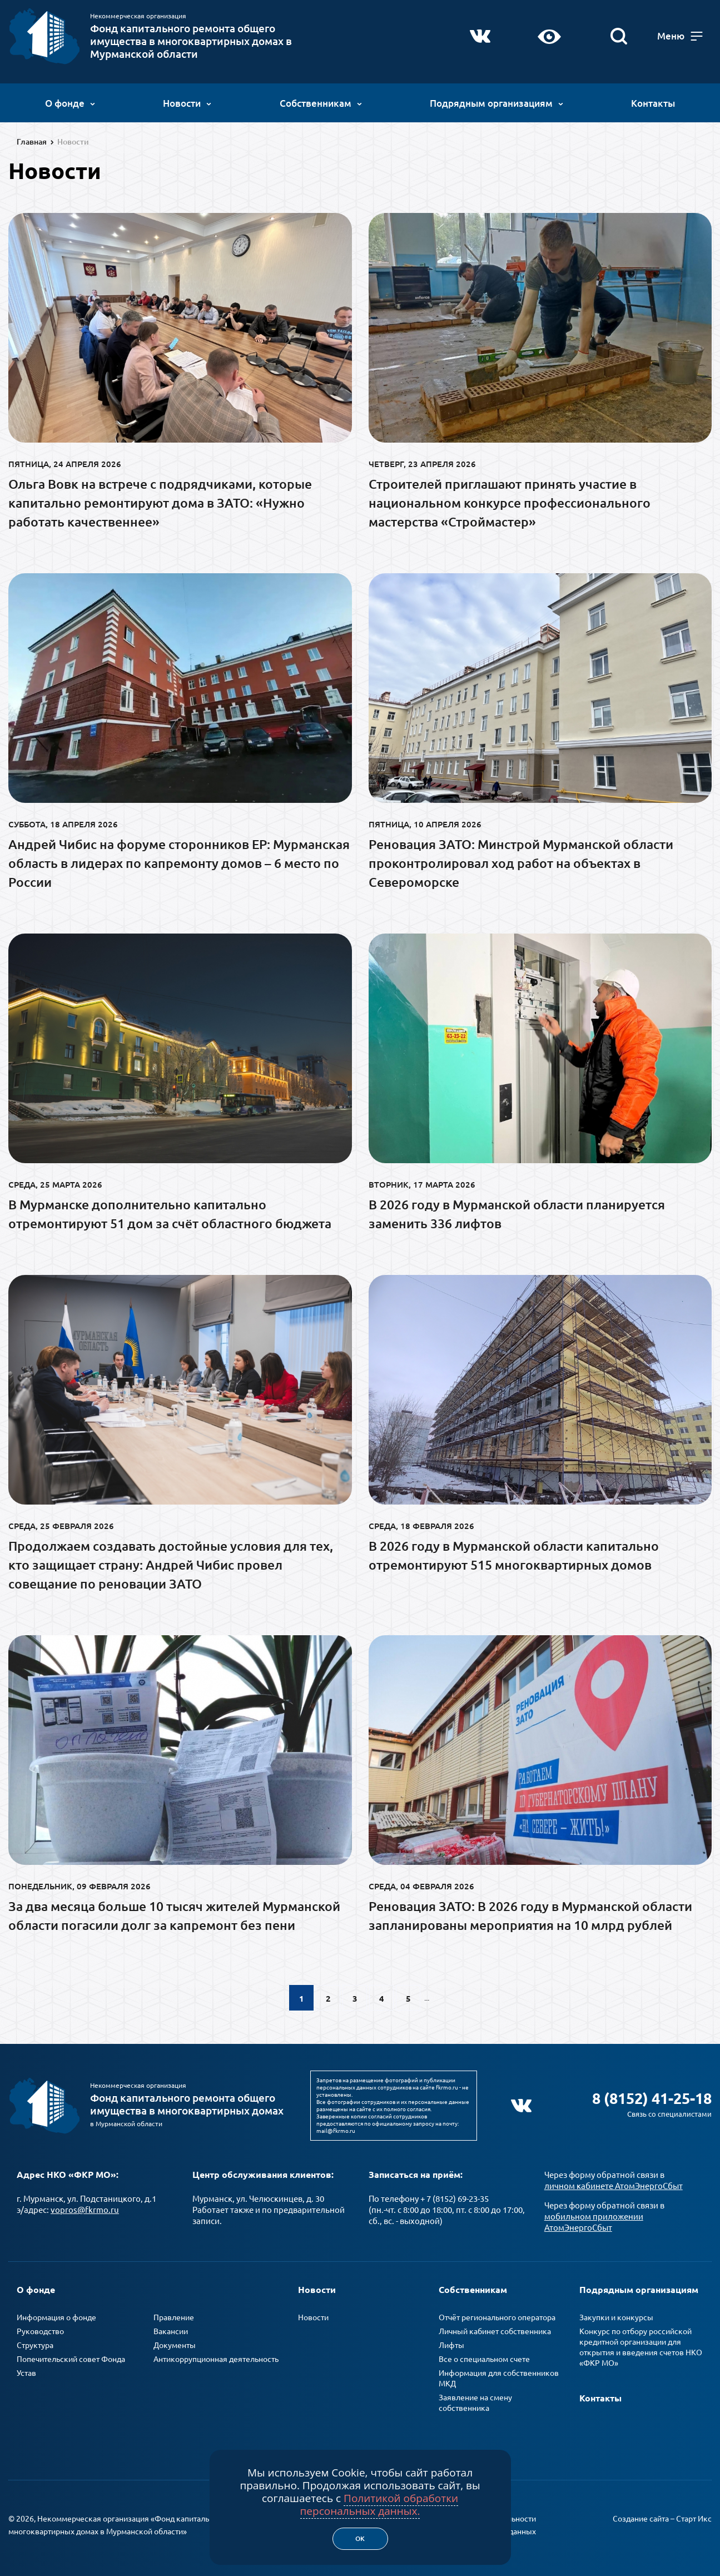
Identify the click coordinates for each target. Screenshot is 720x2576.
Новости (187, 103)
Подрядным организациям (496, 103)
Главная (32, 141)
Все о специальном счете (484, 2359)
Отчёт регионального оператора (497, 2317)
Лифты (451, 2345)
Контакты (653, 103)
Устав (26, 2373)
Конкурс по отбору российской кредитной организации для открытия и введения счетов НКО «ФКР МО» (640, 2347)
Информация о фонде (56, 2317)
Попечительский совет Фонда (71, 2359)
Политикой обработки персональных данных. (379, 2504)
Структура (35, 2345)
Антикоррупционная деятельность (216, 2359)
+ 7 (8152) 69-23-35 (454, 2198)
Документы (174, 2345)
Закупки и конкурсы (616, 2317)
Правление (173, 2317)
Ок (360, 2538)
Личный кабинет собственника (495, 2331)
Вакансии (170, 2331)
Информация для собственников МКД (499, 2378)
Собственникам (321, 103)
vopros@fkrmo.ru (85, 2210)
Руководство (40, 2331)
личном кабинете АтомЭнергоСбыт (613, 2186)
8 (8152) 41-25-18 (652, 2098)
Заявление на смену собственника (475, 2403)
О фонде (70, 103)
